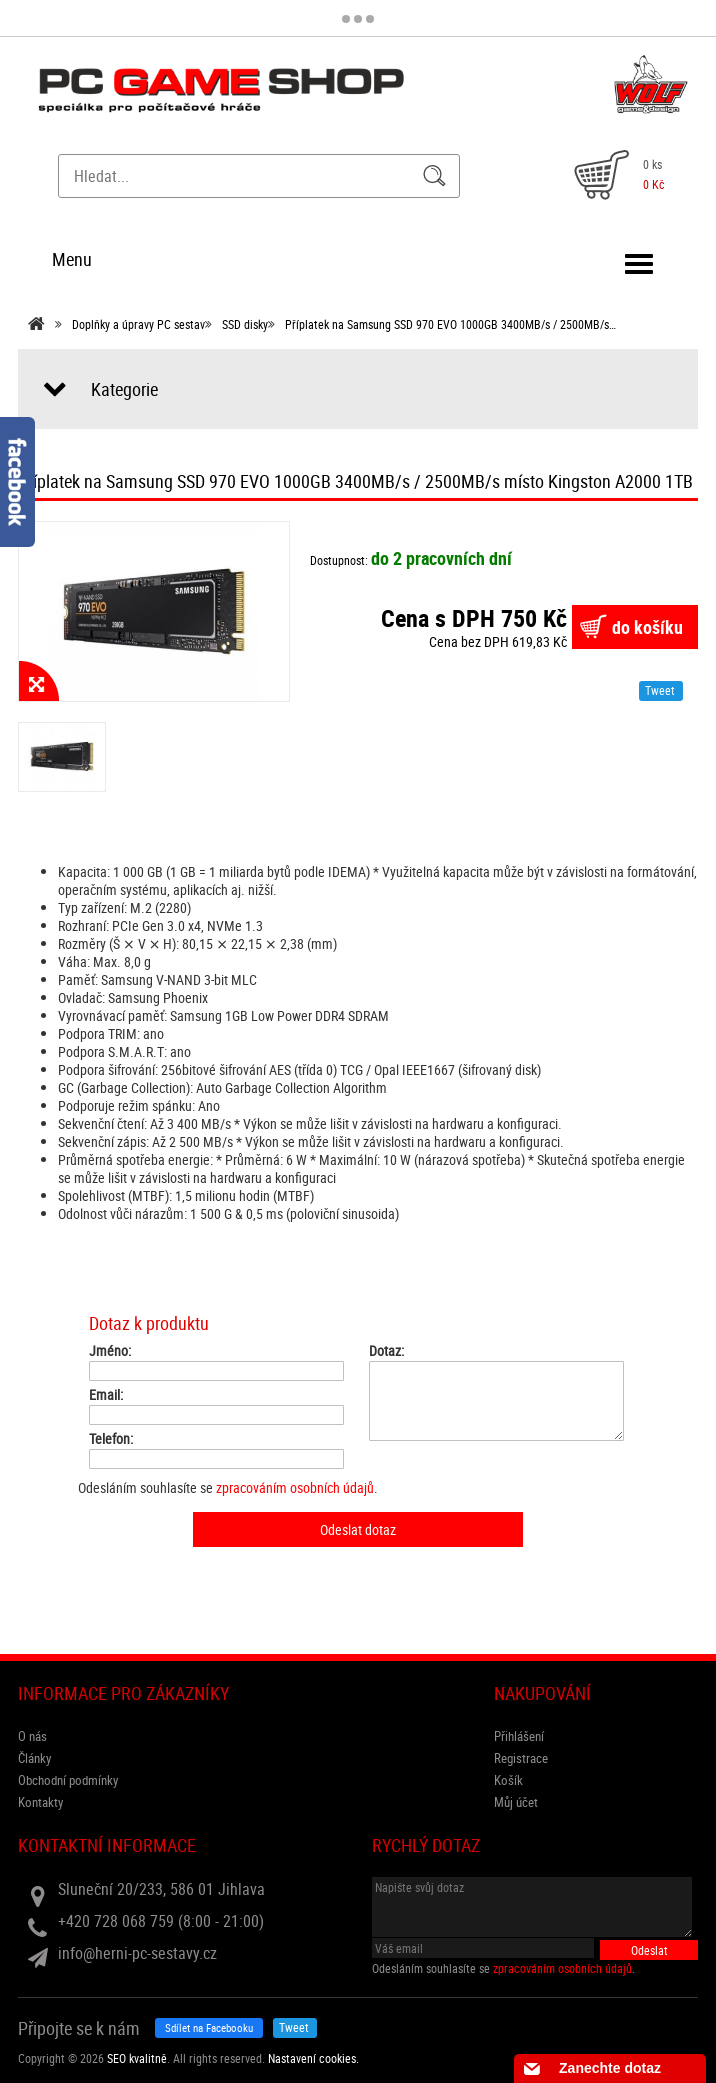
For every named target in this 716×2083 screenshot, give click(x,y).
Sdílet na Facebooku (209, 2027)
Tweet (660, 690)
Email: (106, 1395)
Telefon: (111, 1439)
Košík (508, 1780)
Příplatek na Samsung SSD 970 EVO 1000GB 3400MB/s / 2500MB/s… (450, 324)
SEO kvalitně (137, 2058)
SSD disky (245, 324)
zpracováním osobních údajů (295, 1487)
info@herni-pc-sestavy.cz (137, 1953)
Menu (72, 259)
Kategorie (124, 389)
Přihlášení (519, 1736)
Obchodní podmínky (68, 1780)
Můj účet (516, 1802)
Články (34, 1758)
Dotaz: (386, 1351)
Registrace (521, 1758)
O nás (32, 1736)
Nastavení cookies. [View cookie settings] (313, 2058)
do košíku (647, 627)
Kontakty (40, 1802)
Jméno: (110, 1351)
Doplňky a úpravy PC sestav (138, 324)
